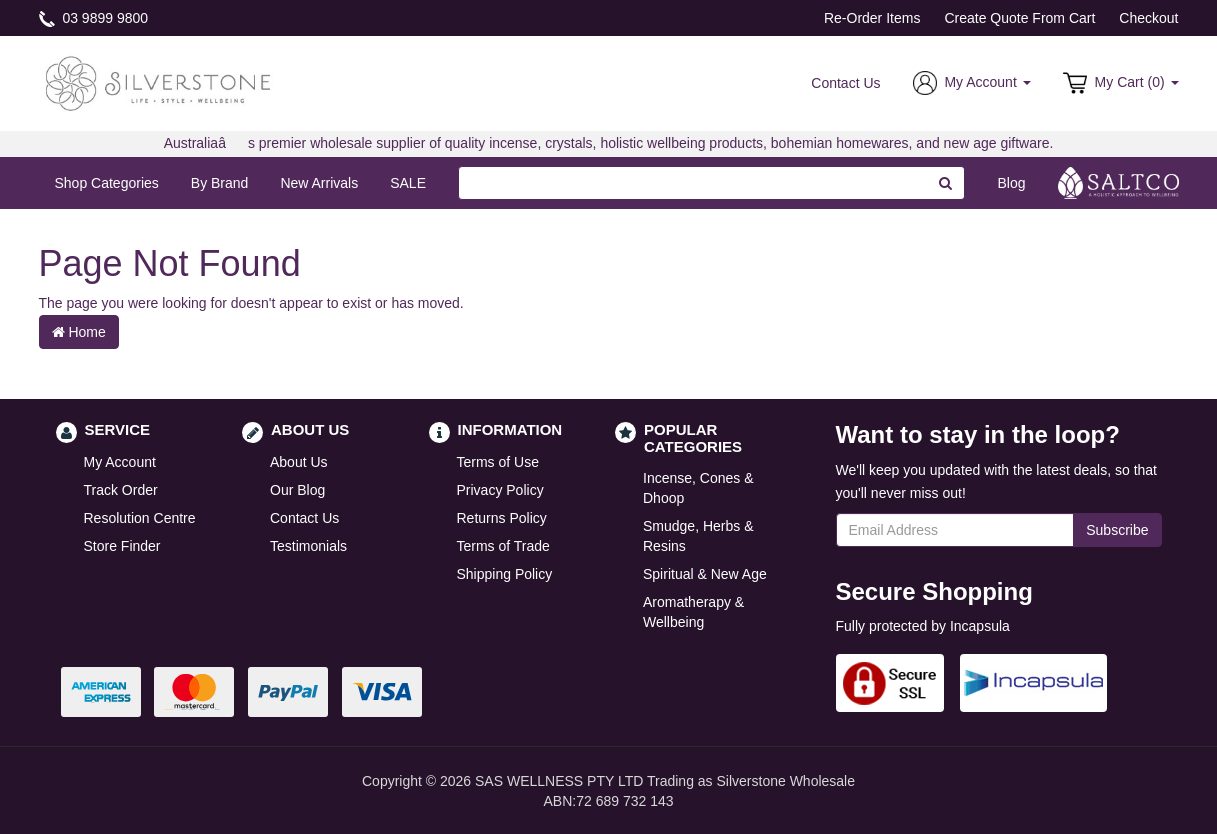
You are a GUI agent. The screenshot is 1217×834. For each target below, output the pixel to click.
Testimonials (308, 546)
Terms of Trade (503, 546)
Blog (1011, 183)
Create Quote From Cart (1019, 18)
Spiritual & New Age (705, 574)
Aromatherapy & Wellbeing (693, 612)
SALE (408, 183)
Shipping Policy (505, 574)
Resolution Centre (140, 518)
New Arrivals (319, 183)
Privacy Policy (500, 490)
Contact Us (845, 83)
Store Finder (122, 546)
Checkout (1148, 18)
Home (79, 332)
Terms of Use (498, 462)
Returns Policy (502, 518)
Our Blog (297, 490)
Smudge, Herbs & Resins (698, 536)
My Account (120, 462)
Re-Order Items (872, 18)
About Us (299, 462)
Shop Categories (107, 183)
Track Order (121, 490)
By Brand (220, 183)
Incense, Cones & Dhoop (698, 488)
